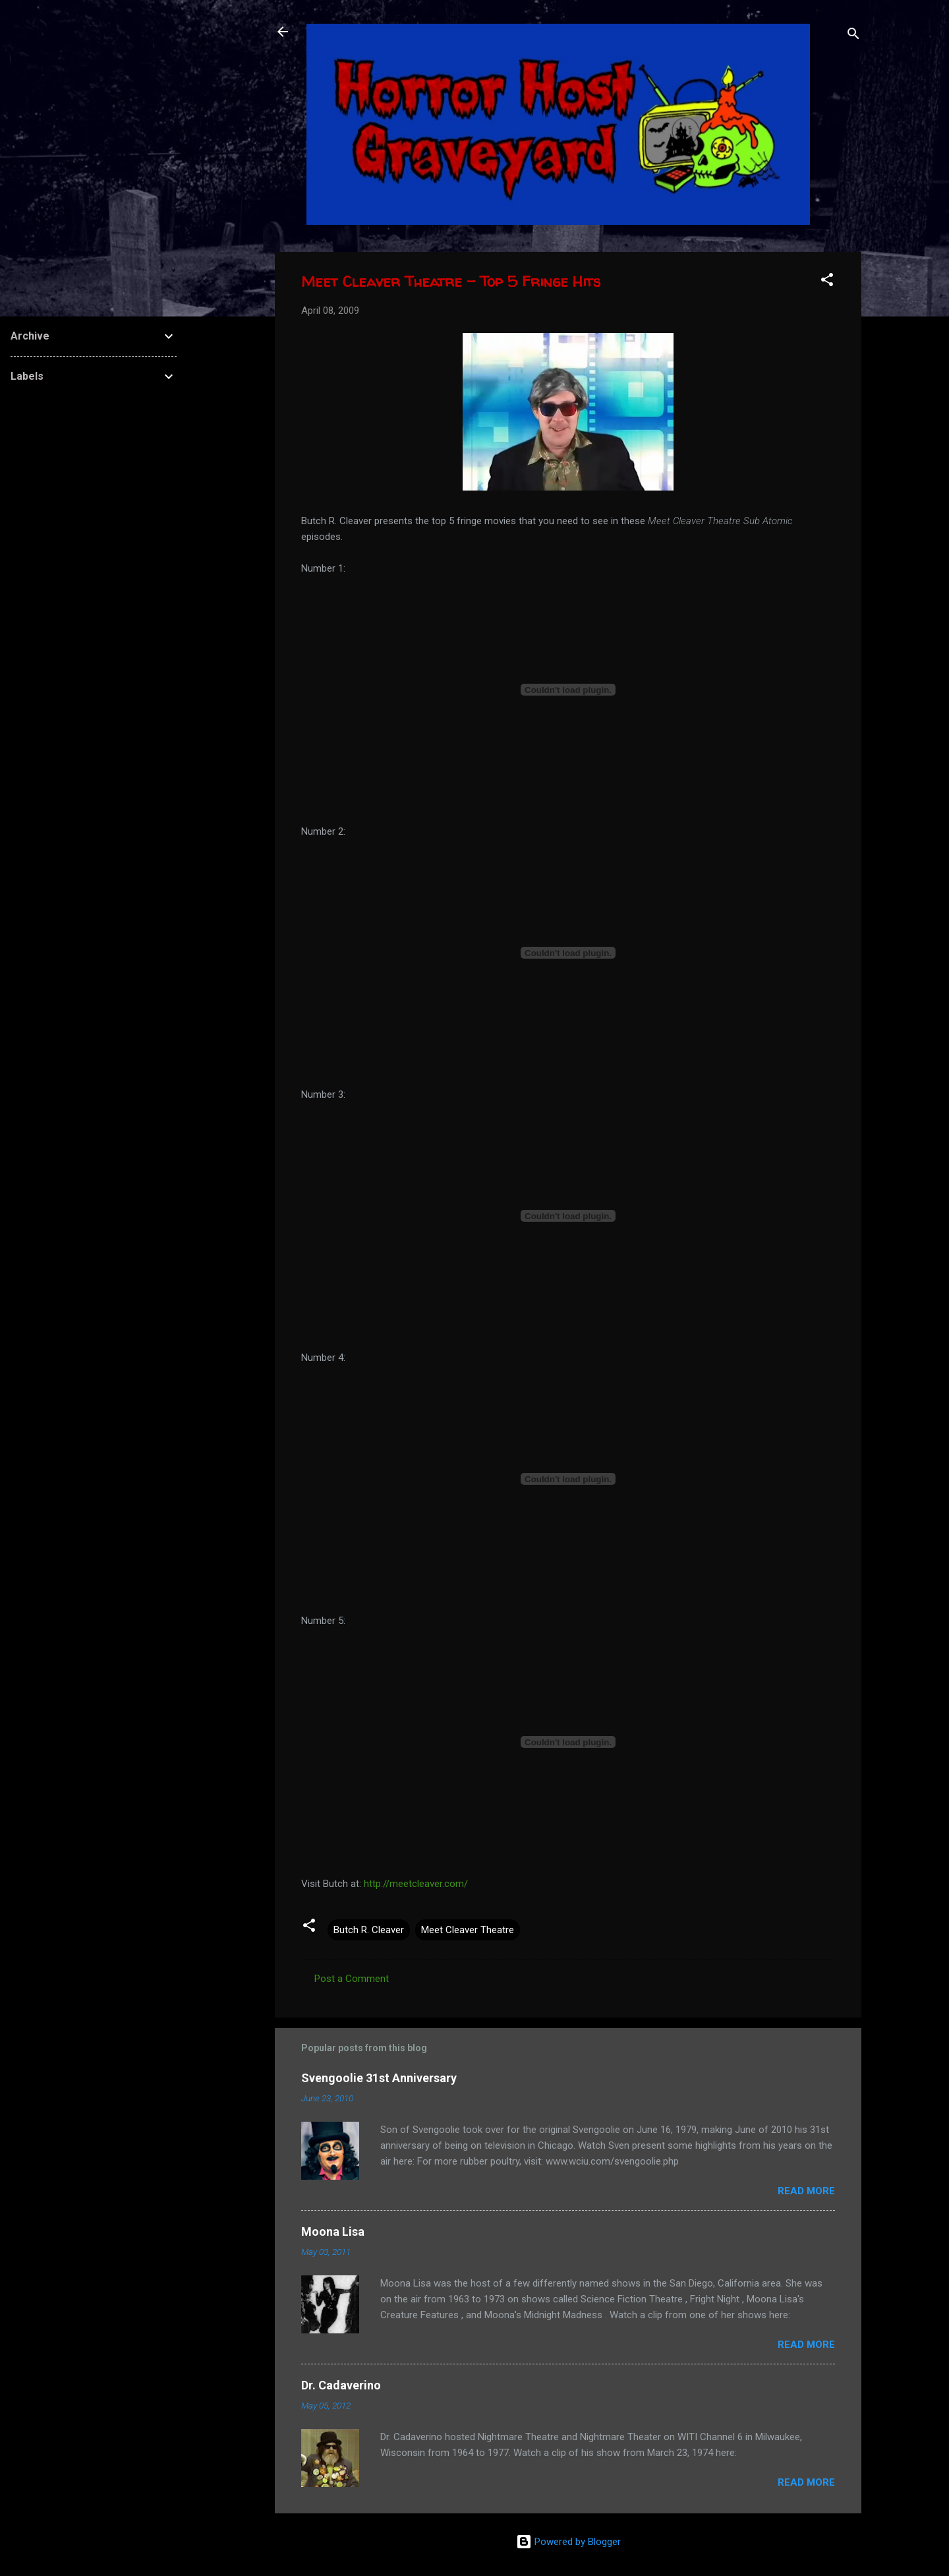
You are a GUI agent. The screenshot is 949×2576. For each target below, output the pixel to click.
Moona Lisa (332, 2231)
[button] (827, 282)
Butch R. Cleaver (368, 1930)
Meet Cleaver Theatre (467, 1930)
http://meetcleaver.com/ (416, 1884)
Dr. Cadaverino (341, 2385)
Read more (806, 2191)
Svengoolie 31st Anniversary (379, 2078)
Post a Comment (351, 1979)
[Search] (853, 36)
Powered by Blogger (568, 2542)
